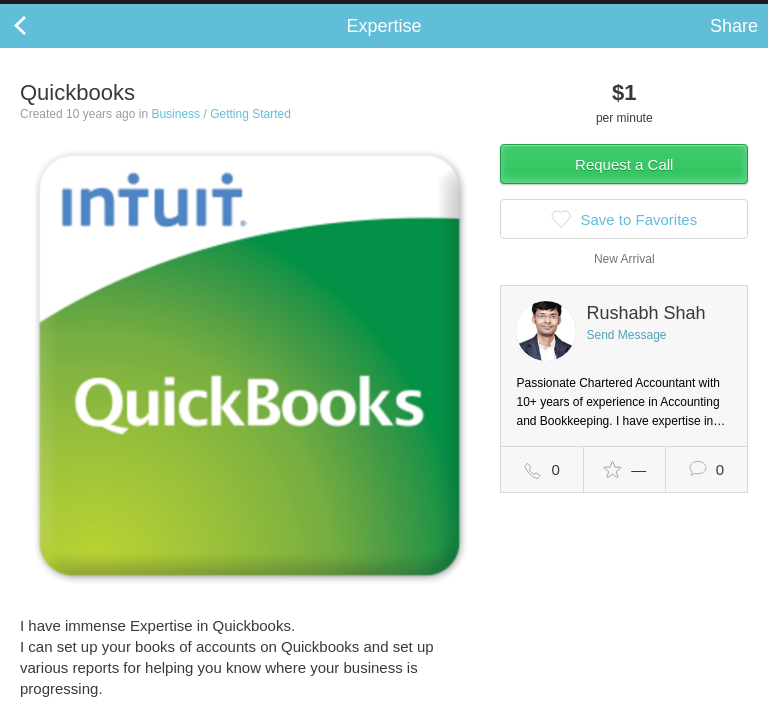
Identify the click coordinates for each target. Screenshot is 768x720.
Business (175, 134)
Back (40, 46)
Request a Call (624, 184)
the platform (107, 11)
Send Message (626, 355)
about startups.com (689, 13)
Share (734, 46)
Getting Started (250, 134)
